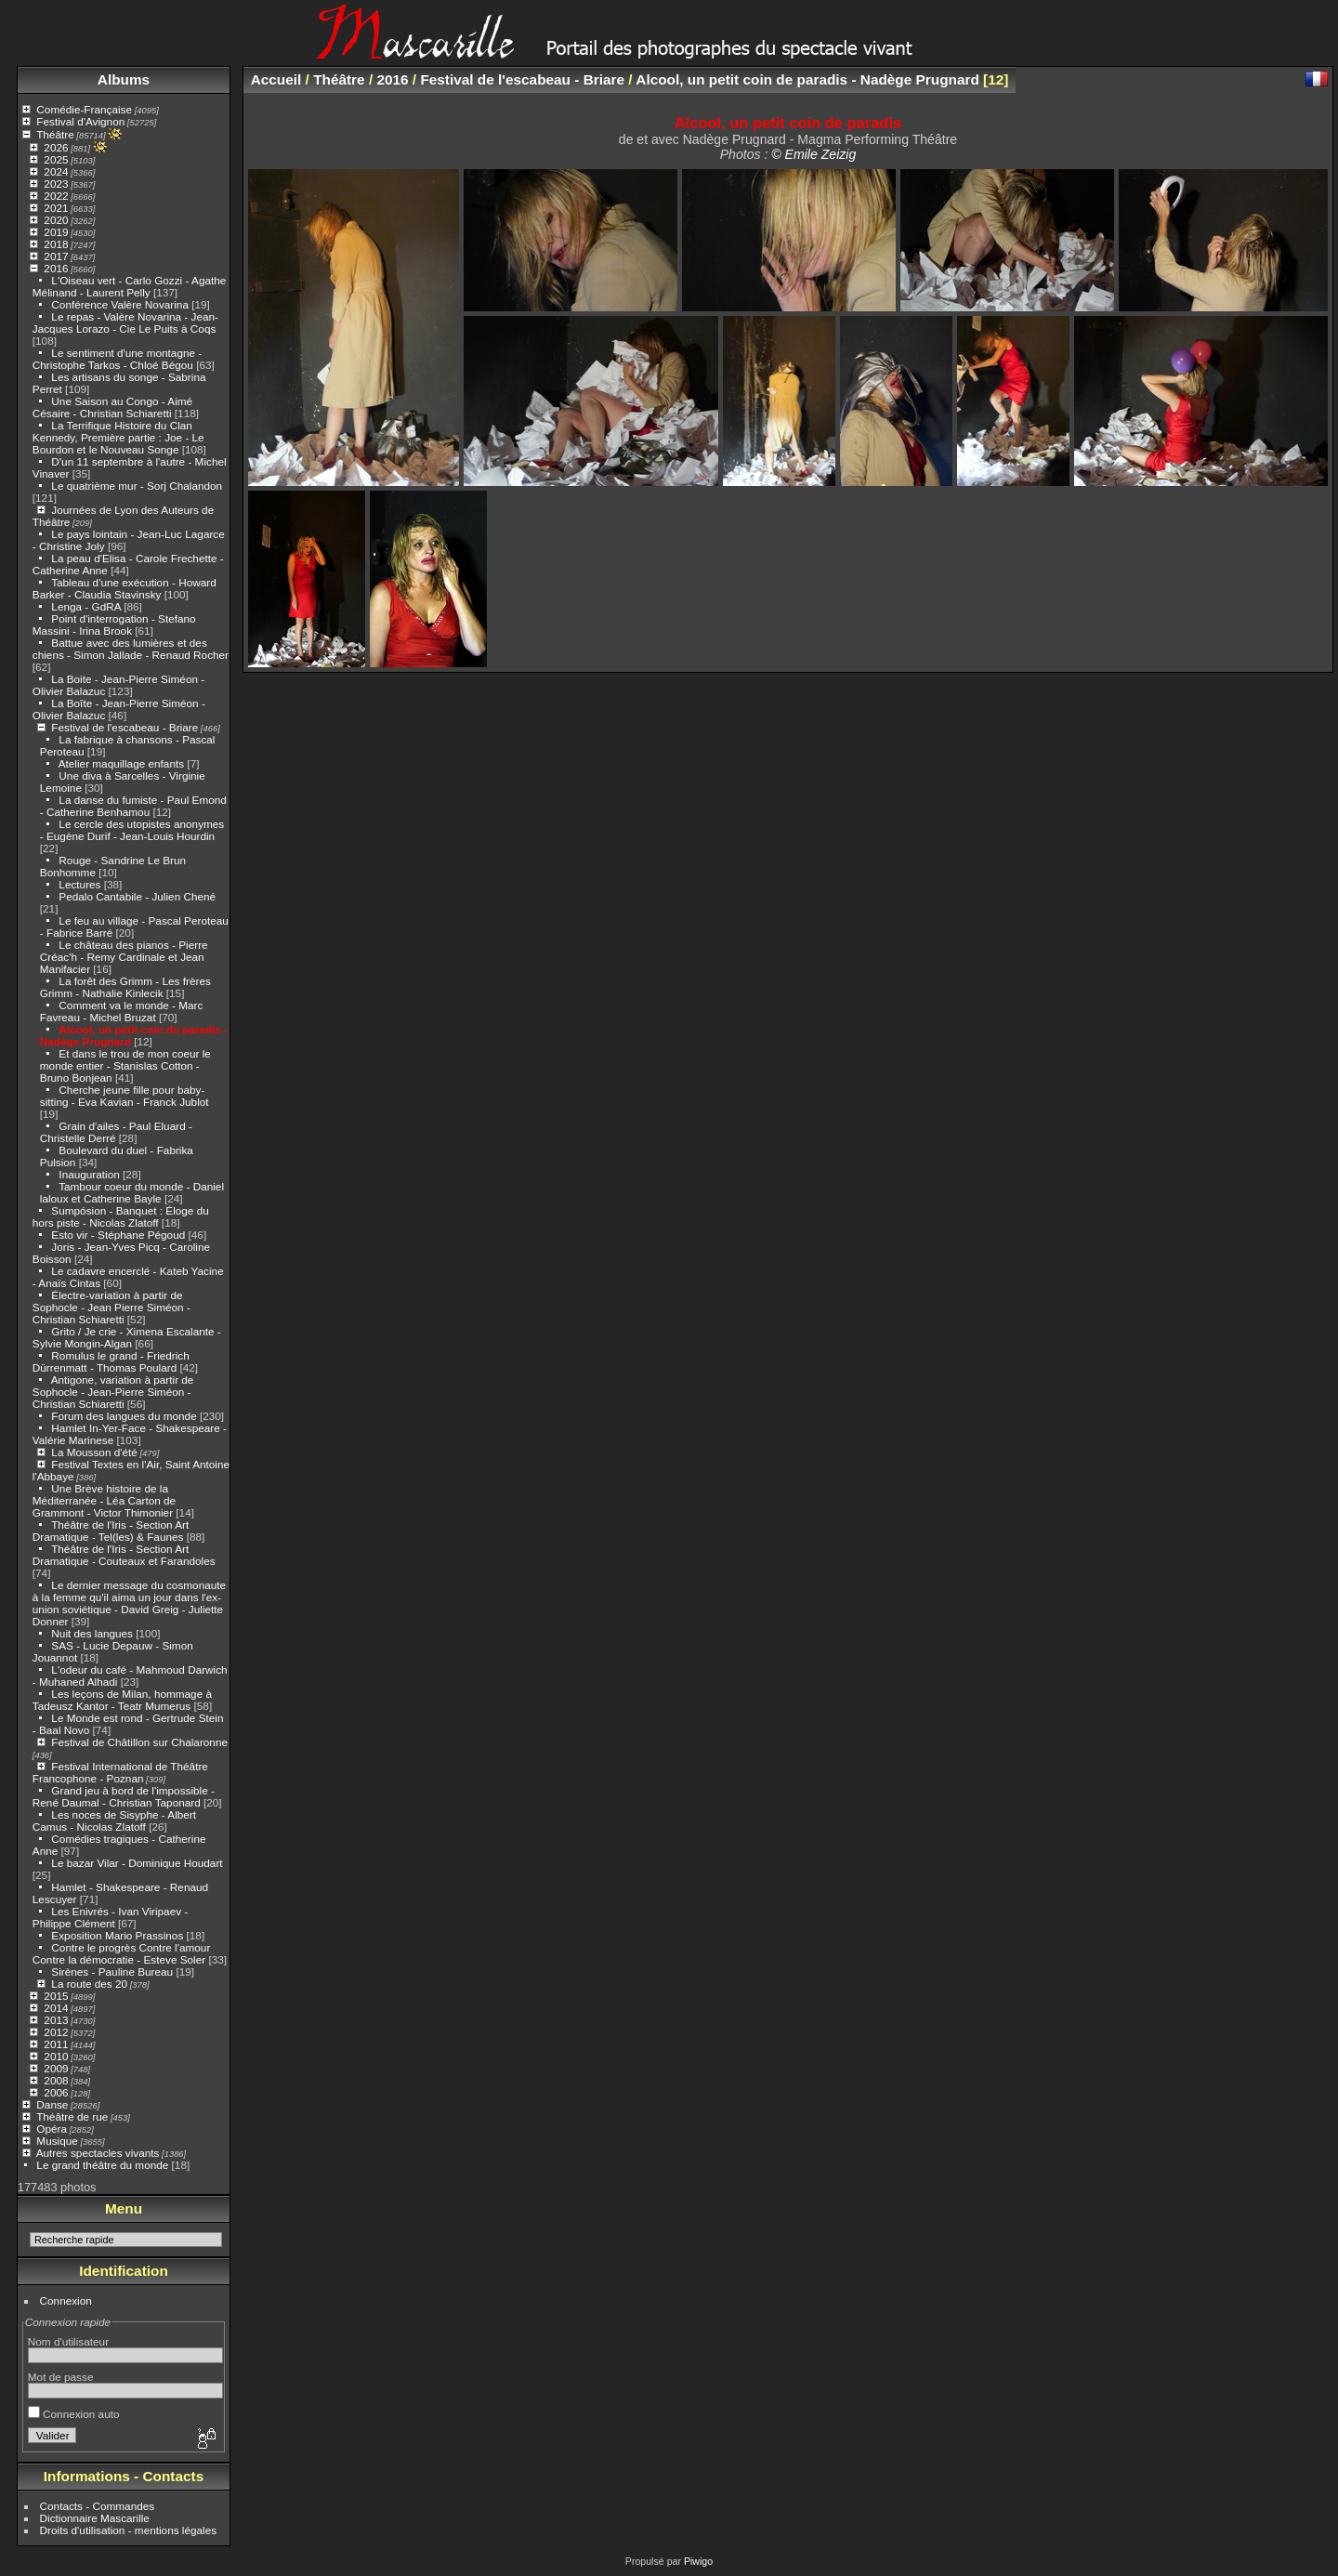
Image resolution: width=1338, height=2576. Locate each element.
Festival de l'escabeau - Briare (124, 727)
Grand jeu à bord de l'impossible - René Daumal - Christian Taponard (124, 1796)
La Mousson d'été (94, 1452)
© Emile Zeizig (813, 154)
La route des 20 (89, 1984)
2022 (56, 196)
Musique (56, 2141)
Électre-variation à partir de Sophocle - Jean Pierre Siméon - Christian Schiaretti (111, 1307)
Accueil (276, 79)
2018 (56, 244)
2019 (56, 232)
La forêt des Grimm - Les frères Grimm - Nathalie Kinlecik (125, 987)
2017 (56, 256)
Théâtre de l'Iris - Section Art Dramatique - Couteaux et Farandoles (124, 1555)
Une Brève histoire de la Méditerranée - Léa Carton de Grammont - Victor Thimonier (104, 1500)
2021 (56, 208)
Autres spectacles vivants (98, 2153)
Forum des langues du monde (123, 1416)
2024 (56, 171)
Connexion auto (74, 2414)
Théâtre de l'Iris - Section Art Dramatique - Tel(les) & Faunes (111, 1530)
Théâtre (55, 134)
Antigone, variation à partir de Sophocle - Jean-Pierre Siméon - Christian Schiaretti (113, 1391)
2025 (56, 159)
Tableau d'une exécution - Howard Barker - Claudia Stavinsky (124, 588)
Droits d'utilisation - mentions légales (128, 2530)
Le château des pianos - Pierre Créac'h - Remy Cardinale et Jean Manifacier (124, 957)
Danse (52, 2104)
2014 (56, 2008)
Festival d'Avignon (80, 121)
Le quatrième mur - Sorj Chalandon (136, 486)
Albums (124, 79)
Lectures (79, 884)
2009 (56, 2068)
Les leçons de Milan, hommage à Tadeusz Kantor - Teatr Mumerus (122, 1700)
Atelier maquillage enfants (121, 763)
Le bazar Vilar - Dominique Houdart (136, 1863)
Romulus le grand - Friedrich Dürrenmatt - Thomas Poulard (111, 1361)
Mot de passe (61, 2377)
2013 (56, 2020)
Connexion (66, 2300)
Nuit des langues (92, 1633)
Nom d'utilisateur (68, 2341)
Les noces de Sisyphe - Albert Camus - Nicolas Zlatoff (114, 1820)
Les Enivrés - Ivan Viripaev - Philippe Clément (110, 1917)
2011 (56, 2044)
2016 (56, 268)
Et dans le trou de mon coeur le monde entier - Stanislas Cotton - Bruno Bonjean (125, 1065)
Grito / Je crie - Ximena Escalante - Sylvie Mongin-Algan (127, 1337)
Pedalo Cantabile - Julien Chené (137, 896)
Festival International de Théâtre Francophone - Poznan (120, 1772)
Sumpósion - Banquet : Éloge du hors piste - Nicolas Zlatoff (121, 1216)
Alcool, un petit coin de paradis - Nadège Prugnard (807, 79)
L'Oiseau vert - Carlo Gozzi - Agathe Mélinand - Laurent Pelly (130, 286)
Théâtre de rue (72, 2116)
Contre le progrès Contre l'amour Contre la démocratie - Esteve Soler (122, 1953)
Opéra (51, 2129)
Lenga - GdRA (86, 606)
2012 (56, 2032)
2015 (56, 1996)
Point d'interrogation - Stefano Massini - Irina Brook (114, 624)
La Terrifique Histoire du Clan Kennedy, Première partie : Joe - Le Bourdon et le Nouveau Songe (118, 437)
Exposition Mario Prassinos (117, 1935)
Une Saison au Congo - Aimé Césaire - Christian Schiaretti (112, 407)
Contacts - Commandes (97, 2506)
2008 (56, 2080)
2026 (56, 147)
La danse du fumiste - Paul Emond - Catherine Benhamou (133, 806)
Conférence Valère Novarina (120, 304)
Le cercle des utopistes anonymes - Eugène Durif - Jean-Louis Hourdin (132, 830)
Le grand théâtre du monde (102, 2165)
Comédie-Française (84, 109)
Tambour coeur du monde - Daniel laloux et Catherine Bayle (132, 1192)
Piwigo (698, 2561)
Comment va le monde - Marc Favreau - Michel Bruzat (121, 1011)
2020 (56, 220)
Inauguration (89, 1174)
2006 (56, 2092)
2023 (56, 183)
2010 (56, 2056)
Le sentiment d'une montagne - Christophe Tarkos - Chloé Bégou (117, 359)
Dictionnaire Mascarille (95, 2518)
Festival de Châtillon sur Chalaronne (139, 1742)
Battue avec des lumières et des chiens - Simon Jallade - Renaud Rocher (131, 649)
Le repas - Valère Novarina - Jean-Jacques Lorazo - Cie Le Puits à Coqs (125, 322)
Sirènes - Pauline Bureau (112, 1971)
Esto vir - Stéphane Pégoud (118, 1235)
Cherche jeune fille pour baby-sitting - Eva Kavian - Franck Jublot (124, 1096)
